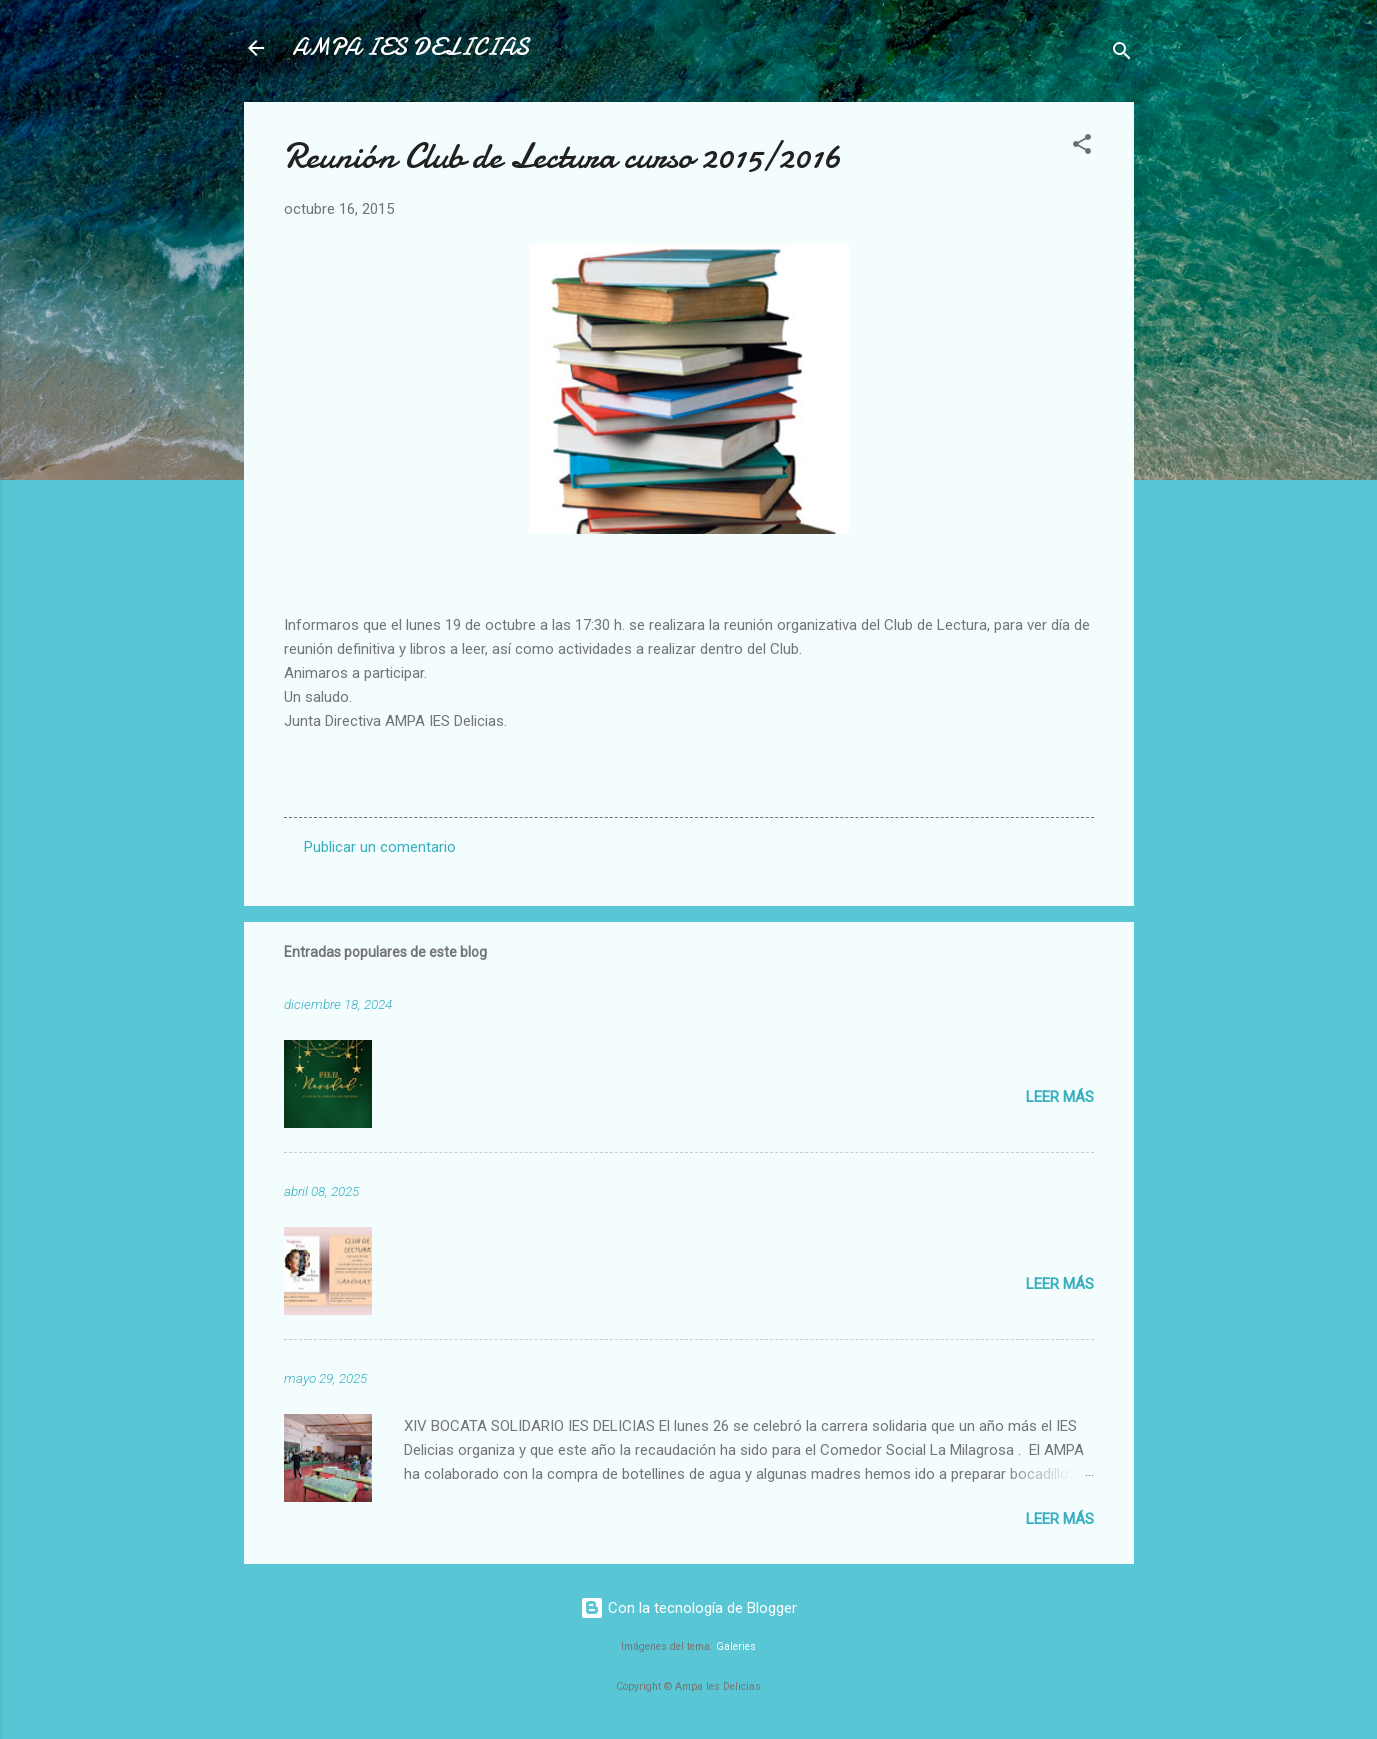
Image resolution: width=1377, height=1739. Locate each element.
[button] (1082, 147)
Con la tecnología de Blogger (688, 1608)
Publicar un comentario (380, 847)
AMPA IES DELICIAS (410, 47)
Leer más (1060, 1097)
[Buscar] (1122, 54)
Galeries (736, 1646)
